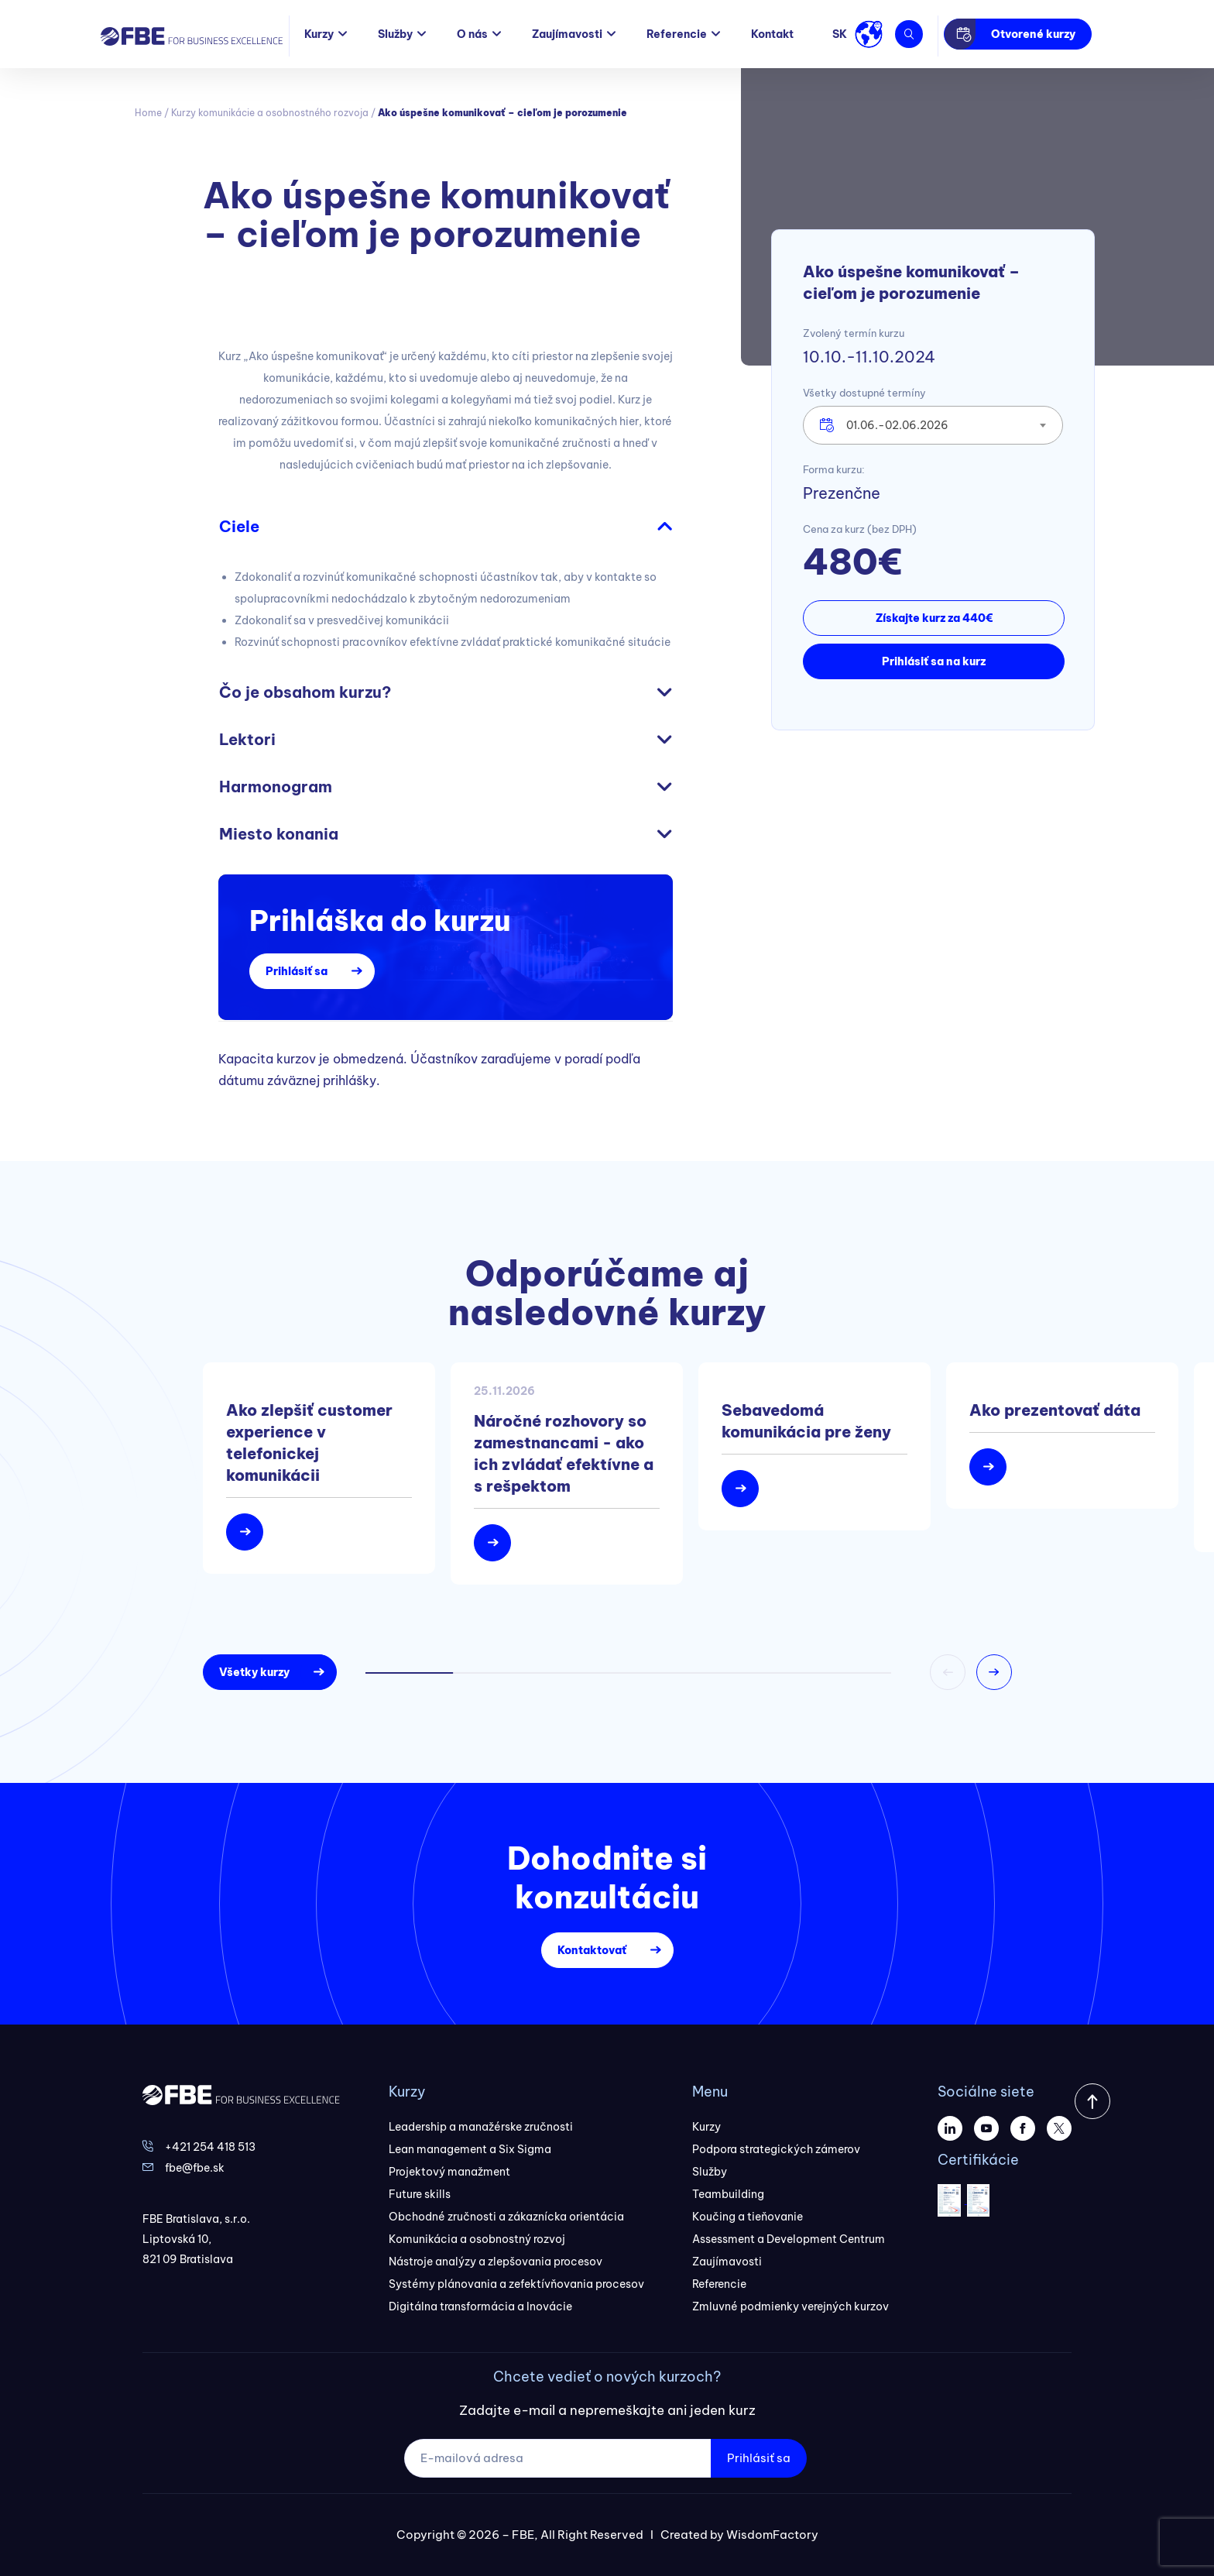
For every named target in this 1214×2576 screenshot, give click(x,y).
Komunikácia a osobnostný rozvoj (477, 2239)
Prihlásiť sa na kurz (934, 661)
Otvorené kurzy (1033, 34)
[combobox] (933, 425)
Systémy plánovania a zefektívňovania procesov (516, 2284)
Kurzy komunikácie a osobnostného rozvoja (270, 112)
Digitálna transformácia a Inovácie (480, 2306)
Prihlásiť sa (297, 971)
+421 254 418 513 (210, 2147)
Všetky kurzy (254, 1672)
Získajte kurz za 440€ (934, 618)
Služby (395, 34)
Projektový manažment (449, 2172)
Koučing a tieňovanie (747, 2217)
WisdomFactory (772, 2534)
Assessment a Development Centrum (788, 2239)
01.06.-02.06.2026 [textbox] (897, 425)
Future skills (420, 2194)
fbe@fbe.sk (195, 2168)
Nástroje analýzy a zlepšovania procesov (495, 2262)
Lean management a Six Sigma (470, 2149)
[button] (994, 1672)
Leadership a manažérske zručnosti (481, 2127)
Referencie (676, 34)
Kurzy (319, 34)
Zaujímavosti (567, 34)
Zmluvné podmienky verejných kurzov (790, 2306)
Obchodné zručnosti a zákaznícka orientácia (506, 2217)
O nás (472, 34)
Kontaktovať (591, 1950)
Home (148, 112)
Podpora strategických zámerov (776, 2149)
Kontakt (772, 34)
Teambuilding (728, 2194)
